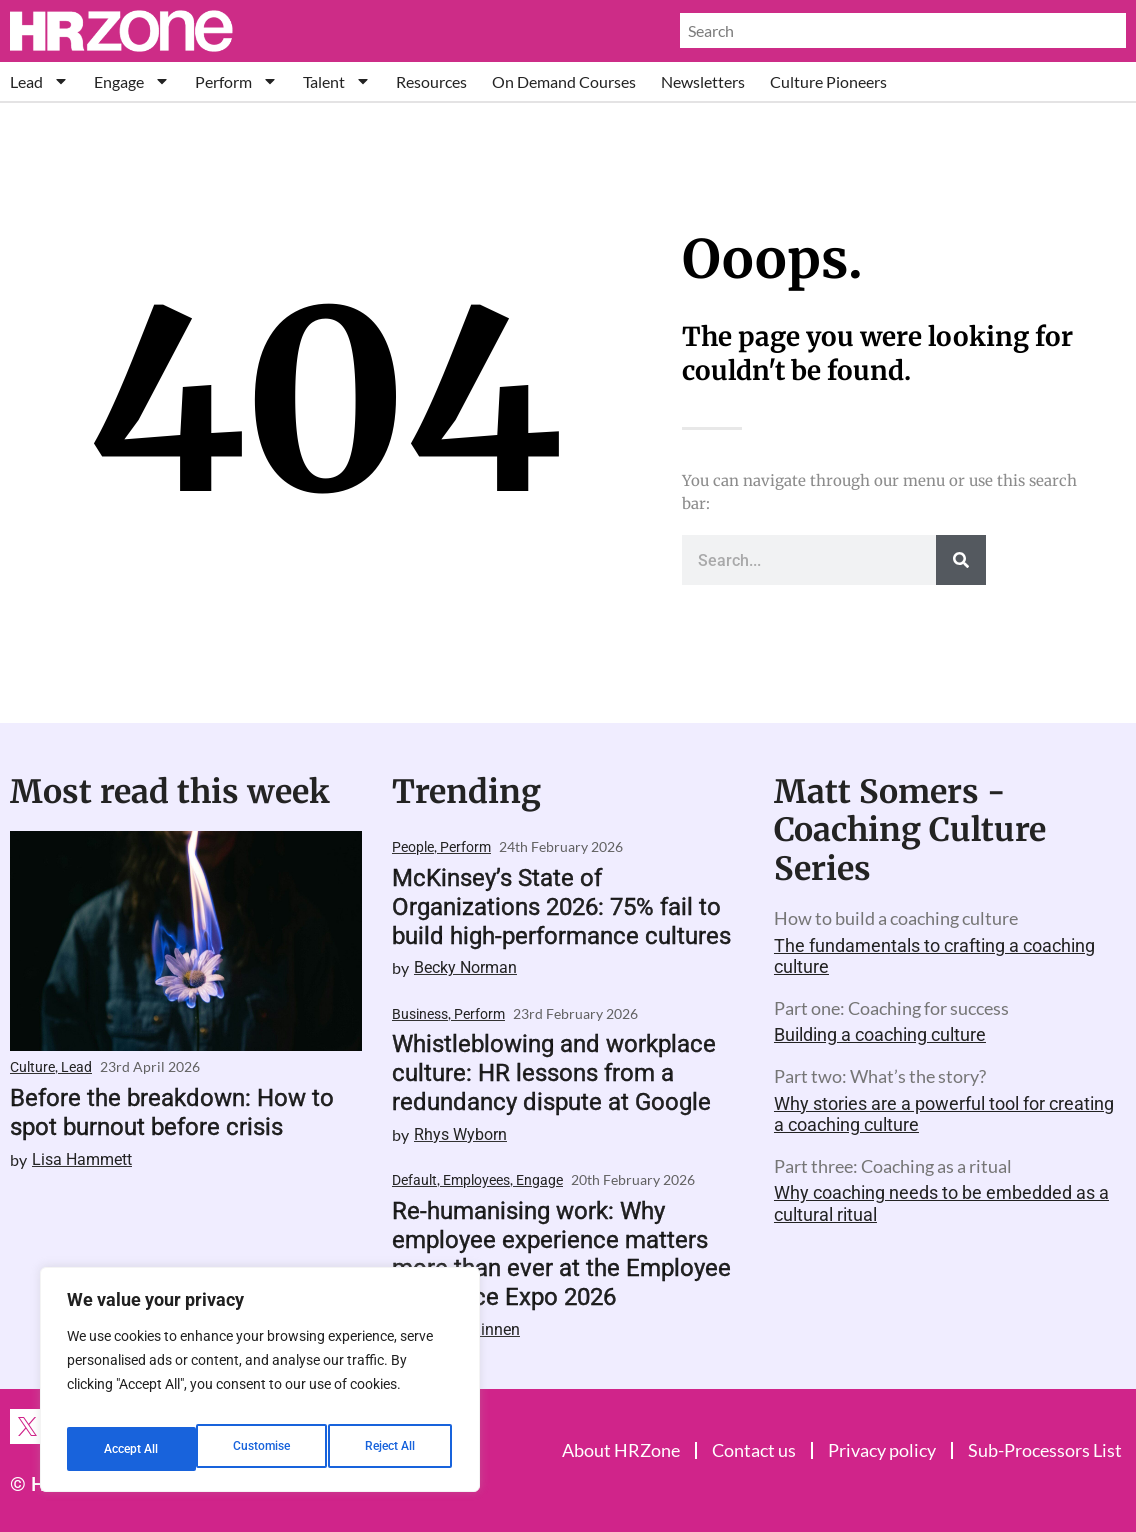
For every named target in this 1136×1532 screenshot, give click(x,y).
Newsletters (703, 81)
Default (414, 1180)
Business (420, 1014)
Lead (39, 81)
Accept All (392, 1449)
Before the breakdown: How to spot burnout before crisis (172, 1112)
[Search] (961, 560)
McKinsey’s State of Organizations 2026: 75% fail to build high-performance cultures (561, 907)
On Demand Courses (564, 81)
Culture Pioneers (828, 81)
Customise (131, 1449)
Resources (431, 81)
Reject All (262, 1449)
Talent (337, 81)
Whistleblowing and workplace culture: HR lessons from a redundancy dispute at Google (554, 1073)
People (413, 847)
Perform (236, 81)
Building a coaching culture (880, 1034)
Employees (476, 1180)
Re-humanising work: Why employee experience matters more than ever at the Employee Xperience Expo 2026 (561, 1254)
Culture (32, 1067)
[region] (260, 1387)
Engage (132, 81)
